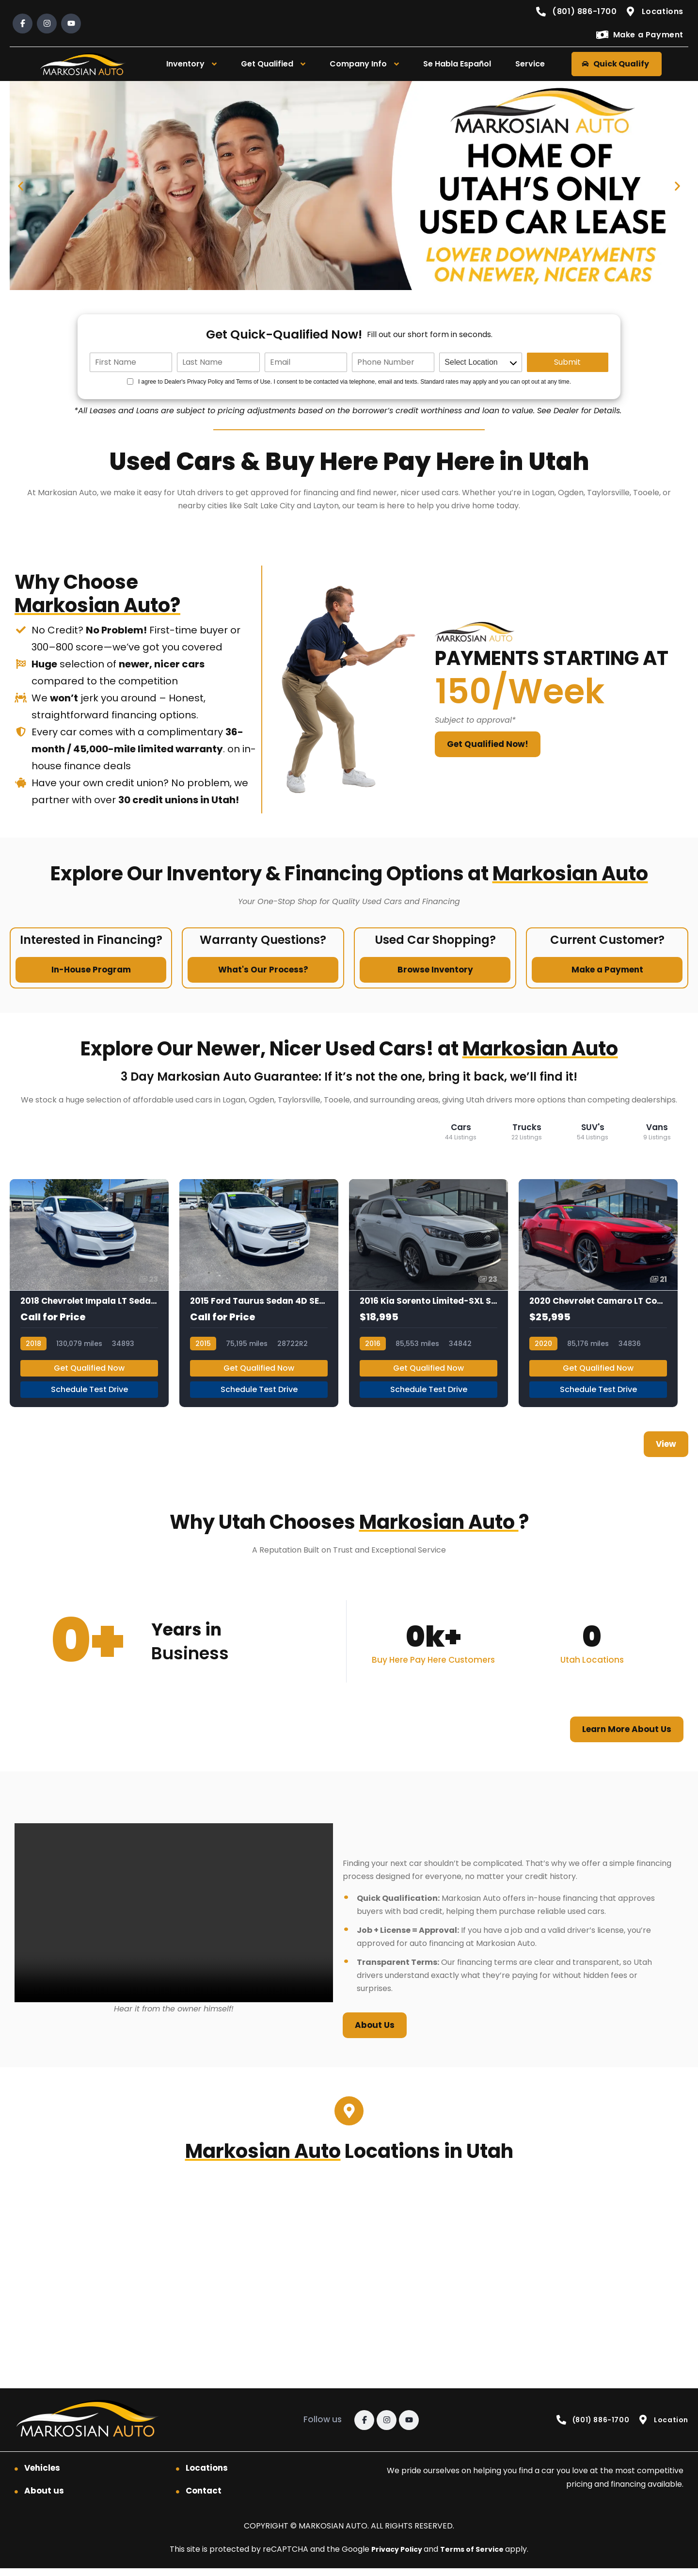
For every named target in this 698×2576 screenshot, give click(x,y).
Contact (204, 2498)
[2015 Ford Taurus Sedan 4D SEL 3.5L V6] (258, 1297)
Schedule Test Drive (89, 1397)
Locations (207, 2475)
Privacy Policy (395, 2556)
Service (530, 63)
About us (44, 2498)
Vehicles (42, 2475)
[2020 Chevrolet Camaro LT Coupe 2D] (598, 1297)
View (666, 1452)
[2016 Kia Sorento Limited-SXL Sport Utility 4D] (428, 1297)
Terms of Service (475, 2556)
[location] (480, 362)
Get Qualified (267, 63)
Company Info (358, 63)
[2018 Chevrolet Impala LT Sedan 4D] (89, 1297)
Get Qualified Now (89, 1375)
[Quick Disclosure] (130, 381)
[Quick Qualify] (349, 185)
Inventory (185, 63)
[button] (21, 185)
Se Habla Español (457, 63)
